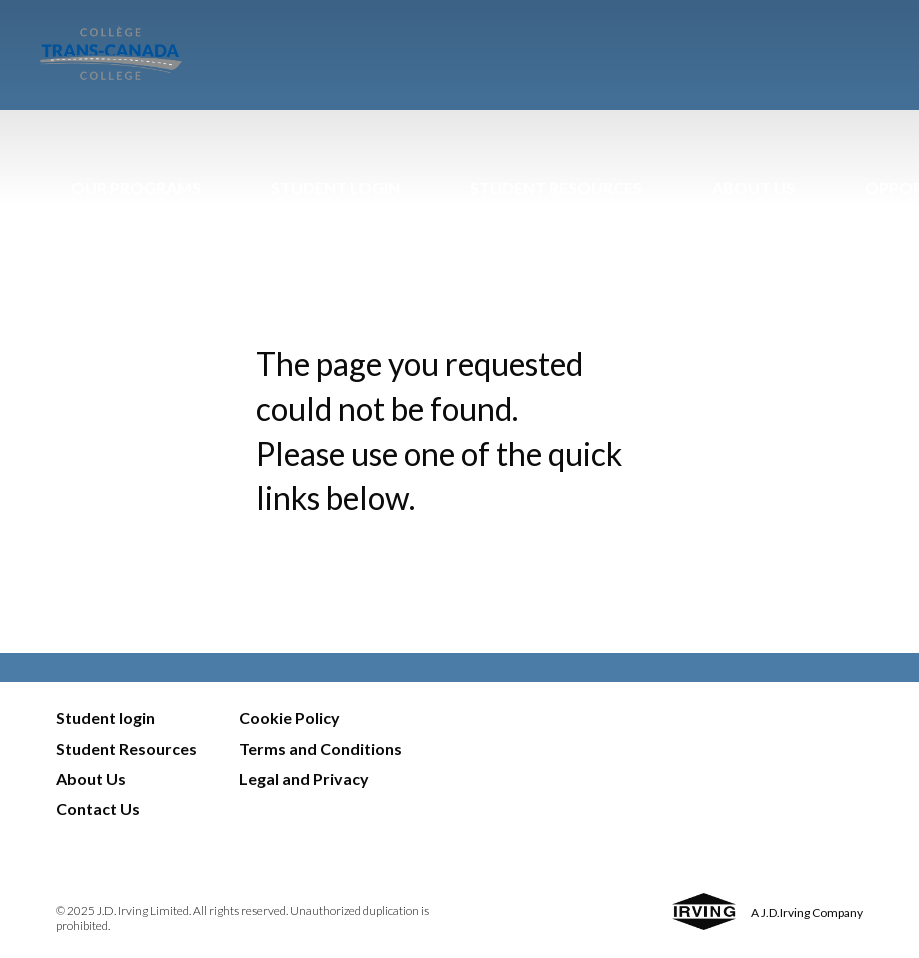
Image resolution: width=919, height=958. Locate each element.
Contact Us (98, 808)
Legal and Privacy (304, 778)
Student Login (335, 187)
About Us (753, 187)
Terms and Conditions (320, 748)
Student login (105, 717)
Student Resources (556, 187)
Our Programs (136, 187)
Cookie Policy (289, 717)
